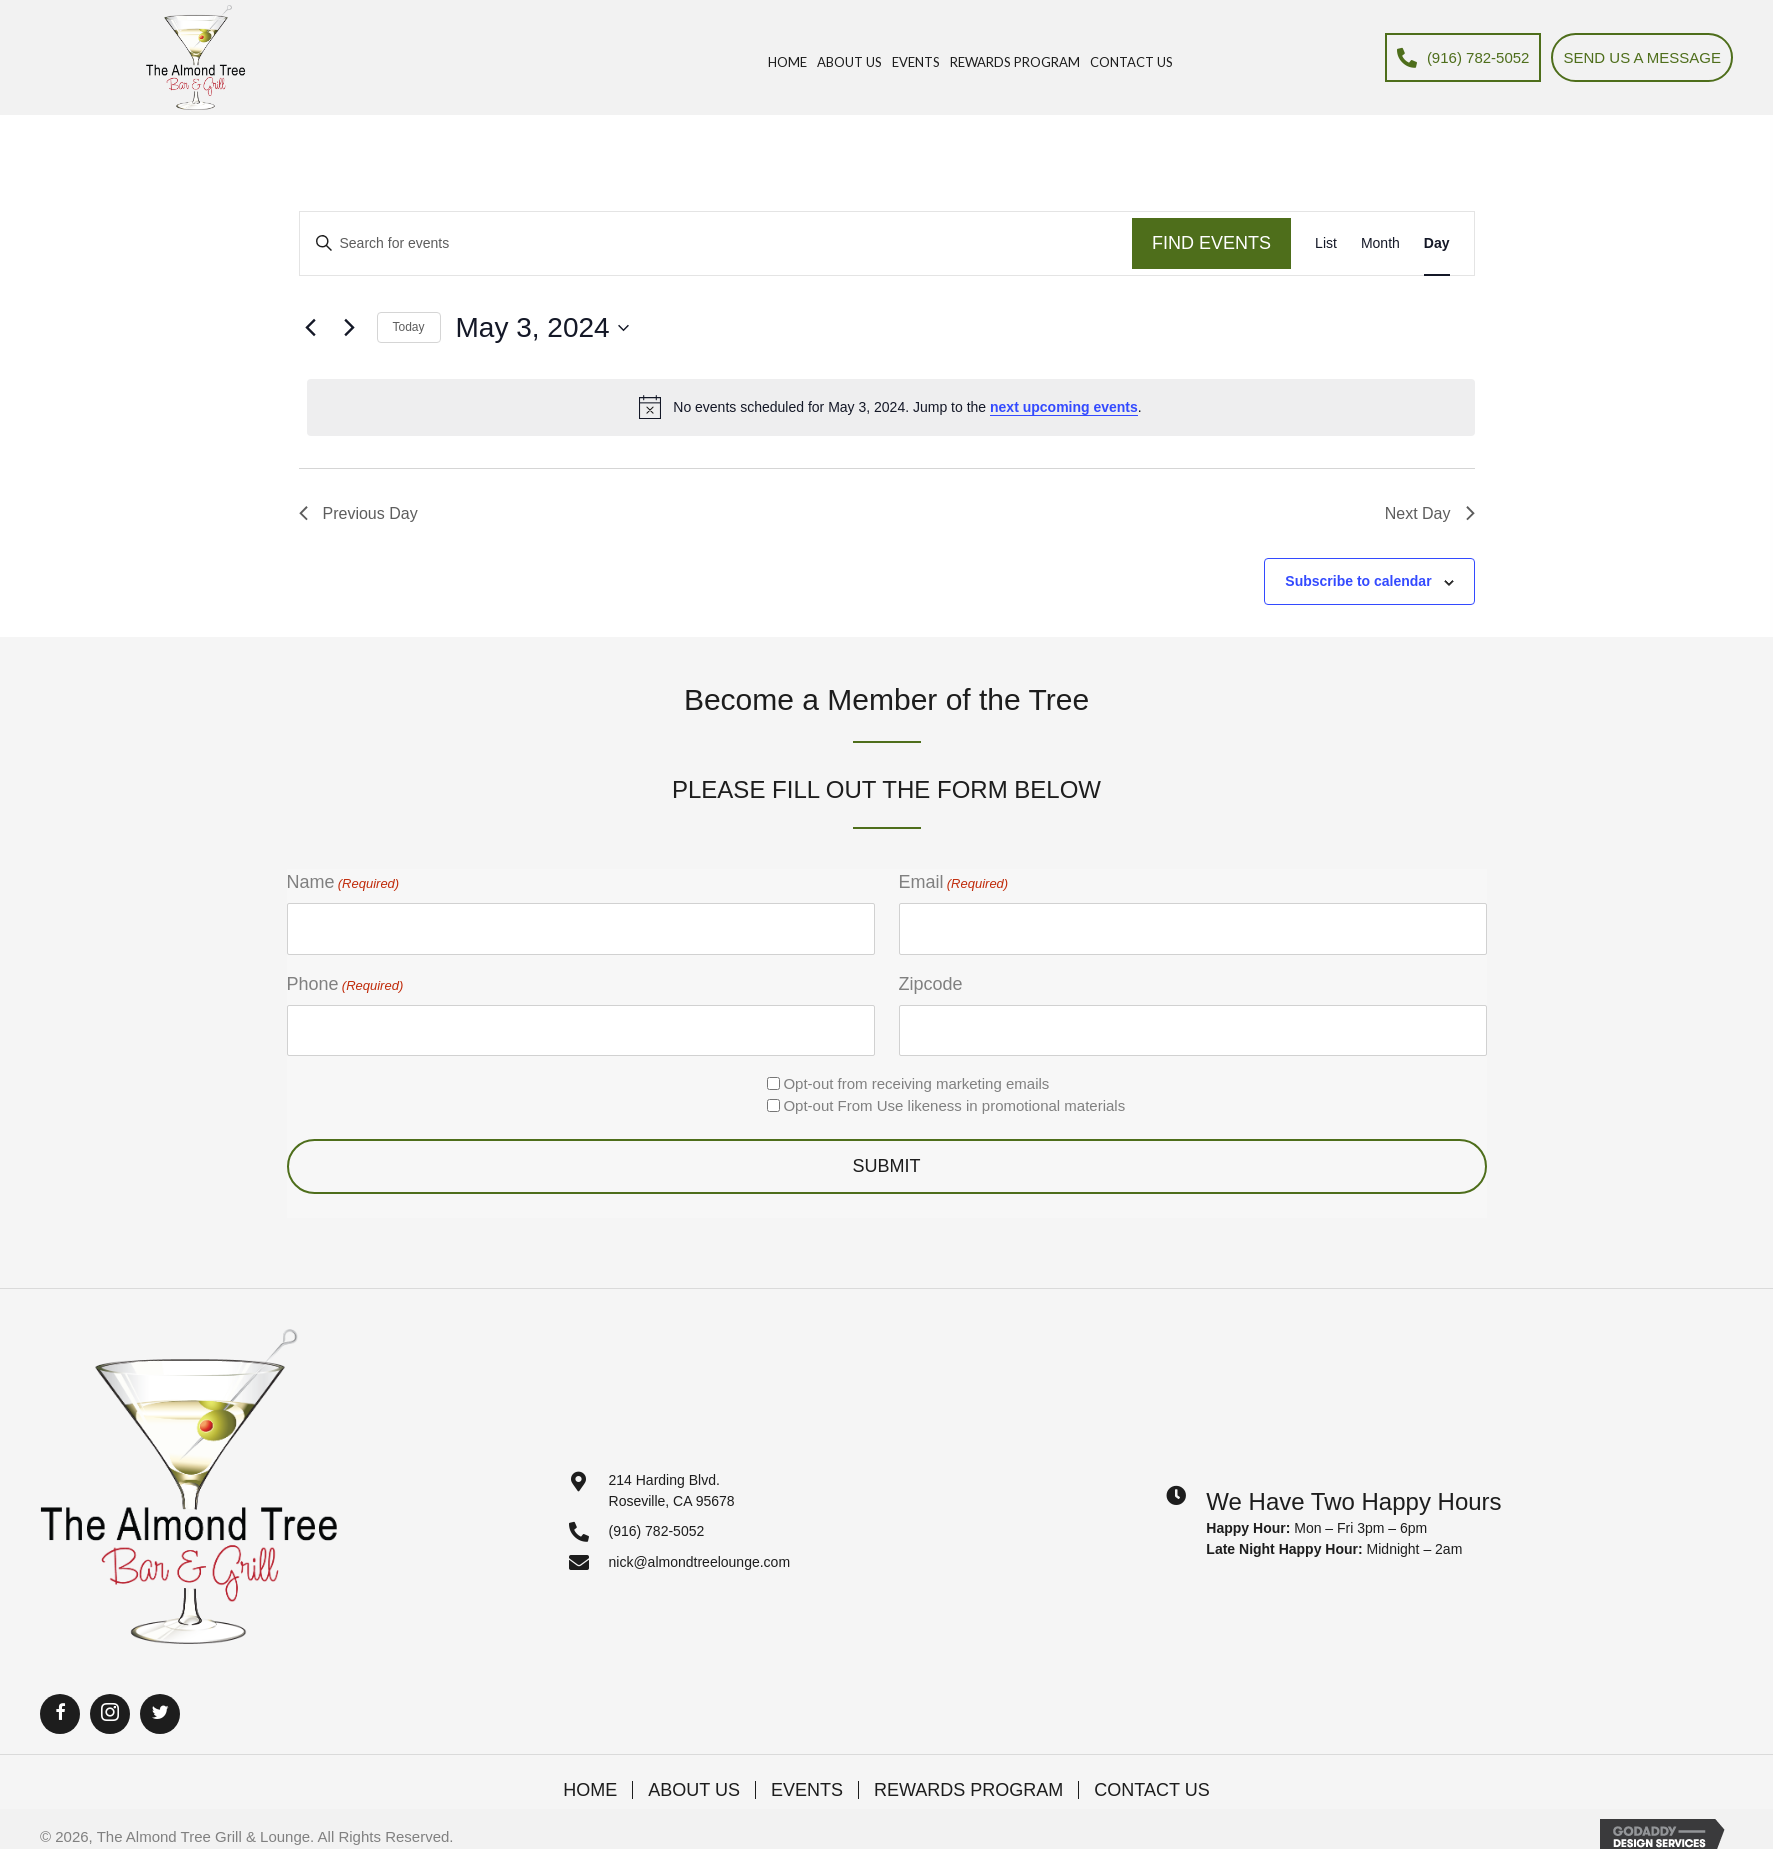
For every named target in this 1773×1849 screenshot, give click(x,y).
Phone (345, 985)
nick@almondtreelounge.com (700, 1562)
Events (807, 1790)
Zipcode (931, 984)
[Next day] (350, 328)
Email (954, 883)
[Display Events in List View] (1326, 243)
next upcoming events (1064, 407)
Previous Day (358, 513)
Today (409, 327)
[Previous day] (311, 328)
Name (343, 883)
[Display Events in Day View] (1437, 243)
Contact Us (1151, 1790)
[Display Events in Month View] (1380, 243)
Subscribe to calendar (1358, 581)
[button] (60, 1714)
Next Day (1430, 513)
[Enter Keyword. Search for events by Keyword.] (716, 243)
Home (590, 1790)
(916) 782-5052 (657, 1531)
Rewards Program (968, 1790)
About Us (694, 1790)
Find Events (1211, 243)
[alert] (891, 407)
